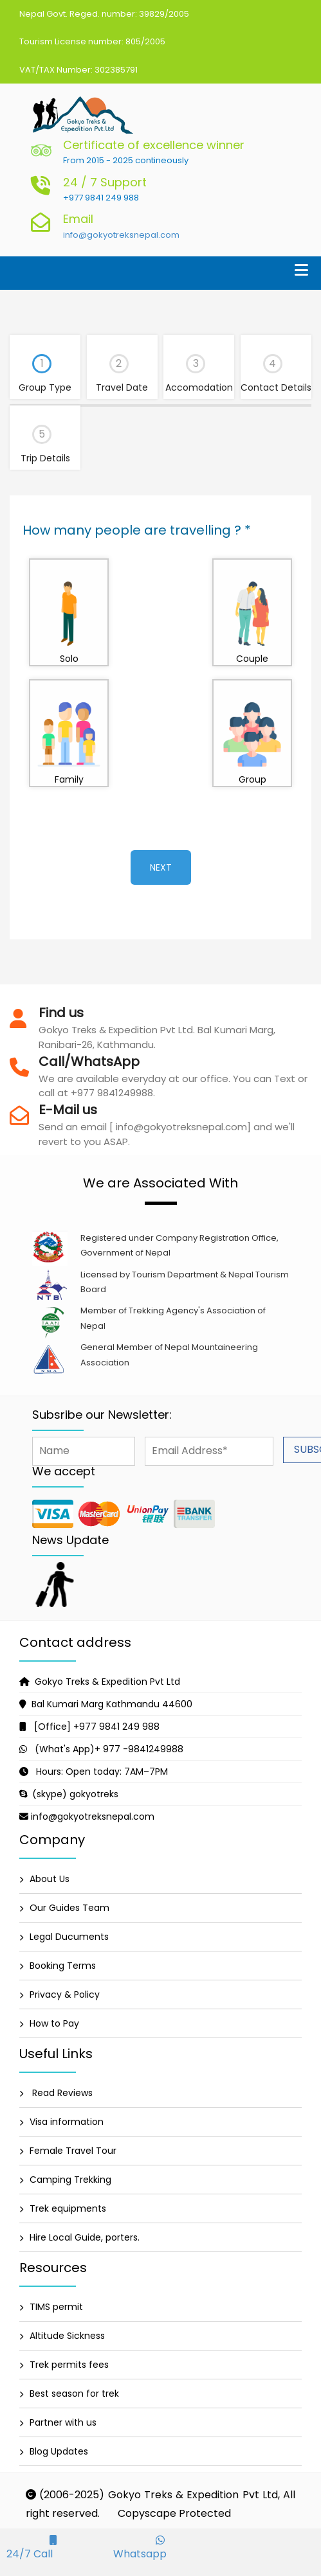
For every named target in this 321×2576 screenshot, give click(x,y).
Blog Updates (59, 2451)
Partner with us (63, 2422)
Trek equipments (68, 2208)
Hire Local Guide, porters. (85, 2237)
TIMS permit (56, 2306)
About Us (49, 1878)
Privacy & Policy (65, 1994)
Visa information (67, 2121)
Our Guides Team (69, 1907)
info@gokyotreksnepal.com (121, 235)
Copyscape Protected (174, 2513)
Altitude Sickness (67, 2335)
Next (161, 867)
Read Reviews (61, 2092)
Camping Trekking (70, 2179)
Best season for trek (74, 2393)
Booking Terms (63, 1965)
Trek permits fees (69, 2364)
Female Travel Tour (73, 2150)
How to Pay (54, 2023)
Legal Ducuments (69, 1936)
